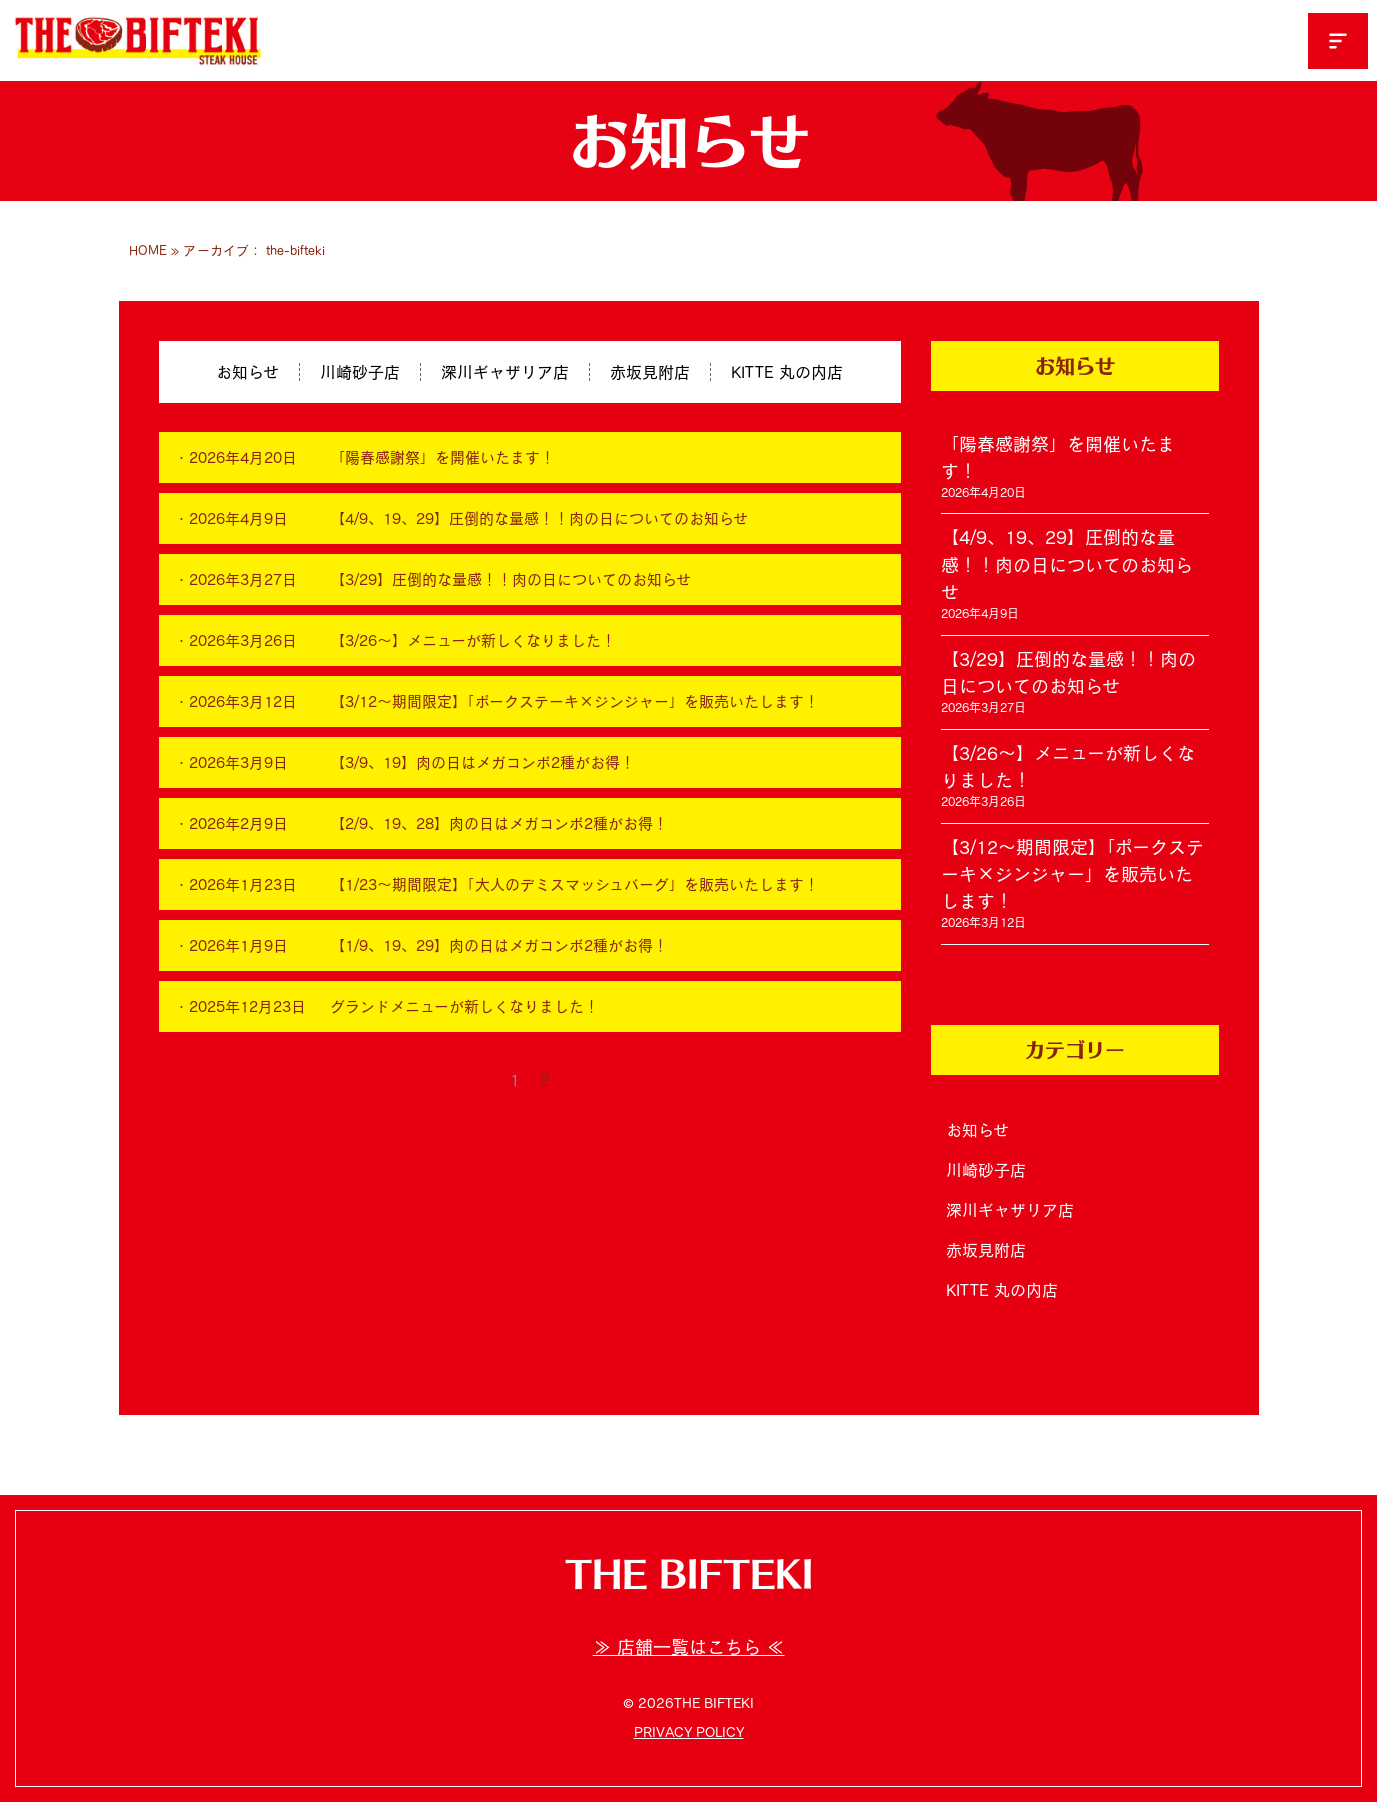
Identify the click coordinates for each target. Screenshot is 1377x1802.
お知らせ (247, 372)
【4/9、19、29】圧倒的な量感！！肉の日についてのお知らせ (539, 518)
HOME (148, 250)
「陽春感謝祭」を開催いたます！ (442, 457)
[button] (1338, 41)
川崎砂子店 (360, 372)
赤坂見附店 (650, 372)
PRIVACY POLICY (689, 1732)
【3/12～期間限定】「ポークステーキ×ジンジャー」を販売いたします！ (574, 701)
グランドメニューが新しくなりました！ (464, 1006)
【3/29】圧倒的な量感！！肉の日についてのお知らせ (510, 579)
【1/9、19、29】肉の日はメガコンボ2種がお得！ (499, 945)
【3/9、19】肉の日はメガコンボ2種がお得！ (482, 762)
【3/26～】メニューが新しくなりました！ (473, 640)
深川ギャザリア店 (505, 372)
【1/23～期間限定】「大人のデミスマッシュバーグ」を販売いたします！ (574, 884)
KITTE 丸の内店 (787, 372)
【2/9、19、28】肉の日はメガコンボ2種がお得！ (499, 823)
